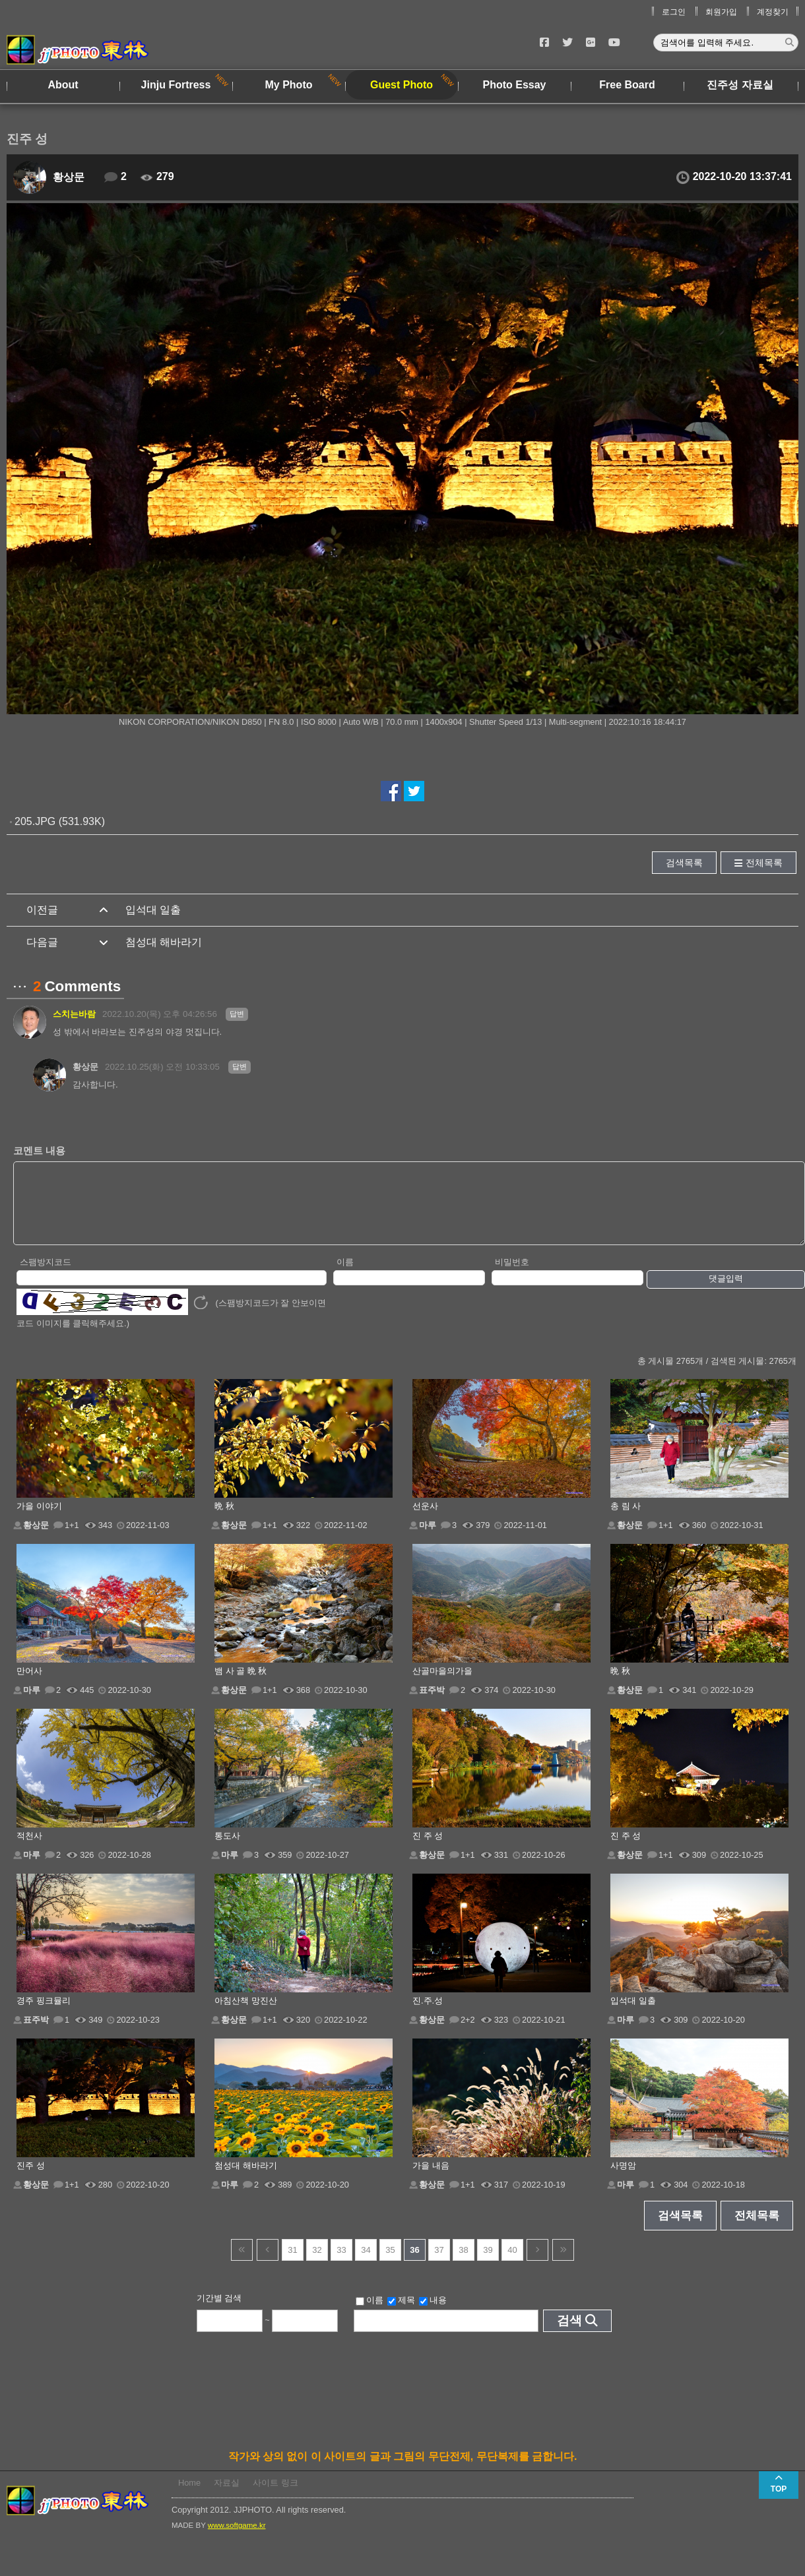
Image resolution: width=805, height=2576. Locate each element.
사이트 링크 (275, 2496)
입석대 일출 (153, 909)
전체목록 (764, 862)
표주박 (432, 1704)
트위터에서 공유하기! (414, 791)
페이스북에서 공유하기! (390, 791)
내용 (433, 2314)
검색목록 (684, 862)
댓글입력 (726, 1292)
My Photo (289, 84)
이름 (345, 1276)
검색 (569, 2334)
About (63, 84)
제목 (401, 2314)
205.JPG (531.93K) (60, 821)
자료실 (227, 2496)
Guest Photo (401, 84)
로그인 (674, 11)
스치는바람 (74, 1014)
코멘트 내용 (39, 1150)
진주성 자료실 (740, 84)
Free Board (627, 84)
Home (189, 2496)
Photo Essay (514, 84)
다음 (537, 2264)
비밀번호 (512, 1276)
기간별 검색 (219, 2312)
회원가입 (721, 11)
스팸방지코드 (45, 1276)
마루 (427, 1539)
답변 (237, 1014)
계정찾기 (773, 11)
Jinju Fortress (176, 84)
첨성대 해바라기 (163, 942)
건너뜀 (242, 2264)
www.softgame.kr (237, 2539)
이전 (267, 2264)
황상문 (68, 177)
